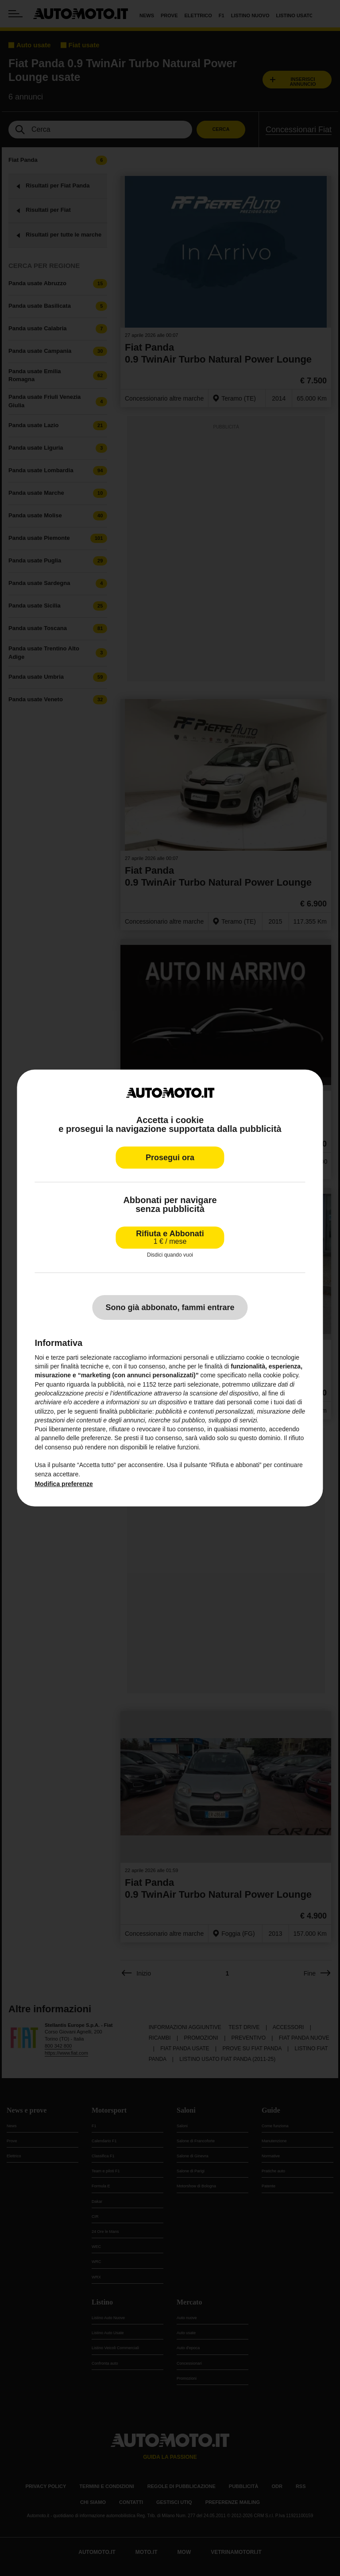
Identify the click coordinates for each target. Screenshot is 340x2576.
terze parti (171, 1384)
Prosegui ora (170, 1157)
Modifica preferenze (64, 1483)
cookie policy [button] (280, 1375)
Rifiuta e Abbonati (170, 1237)
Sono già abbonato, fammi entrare (169, 1307)
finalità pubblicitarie (126, 1410)
